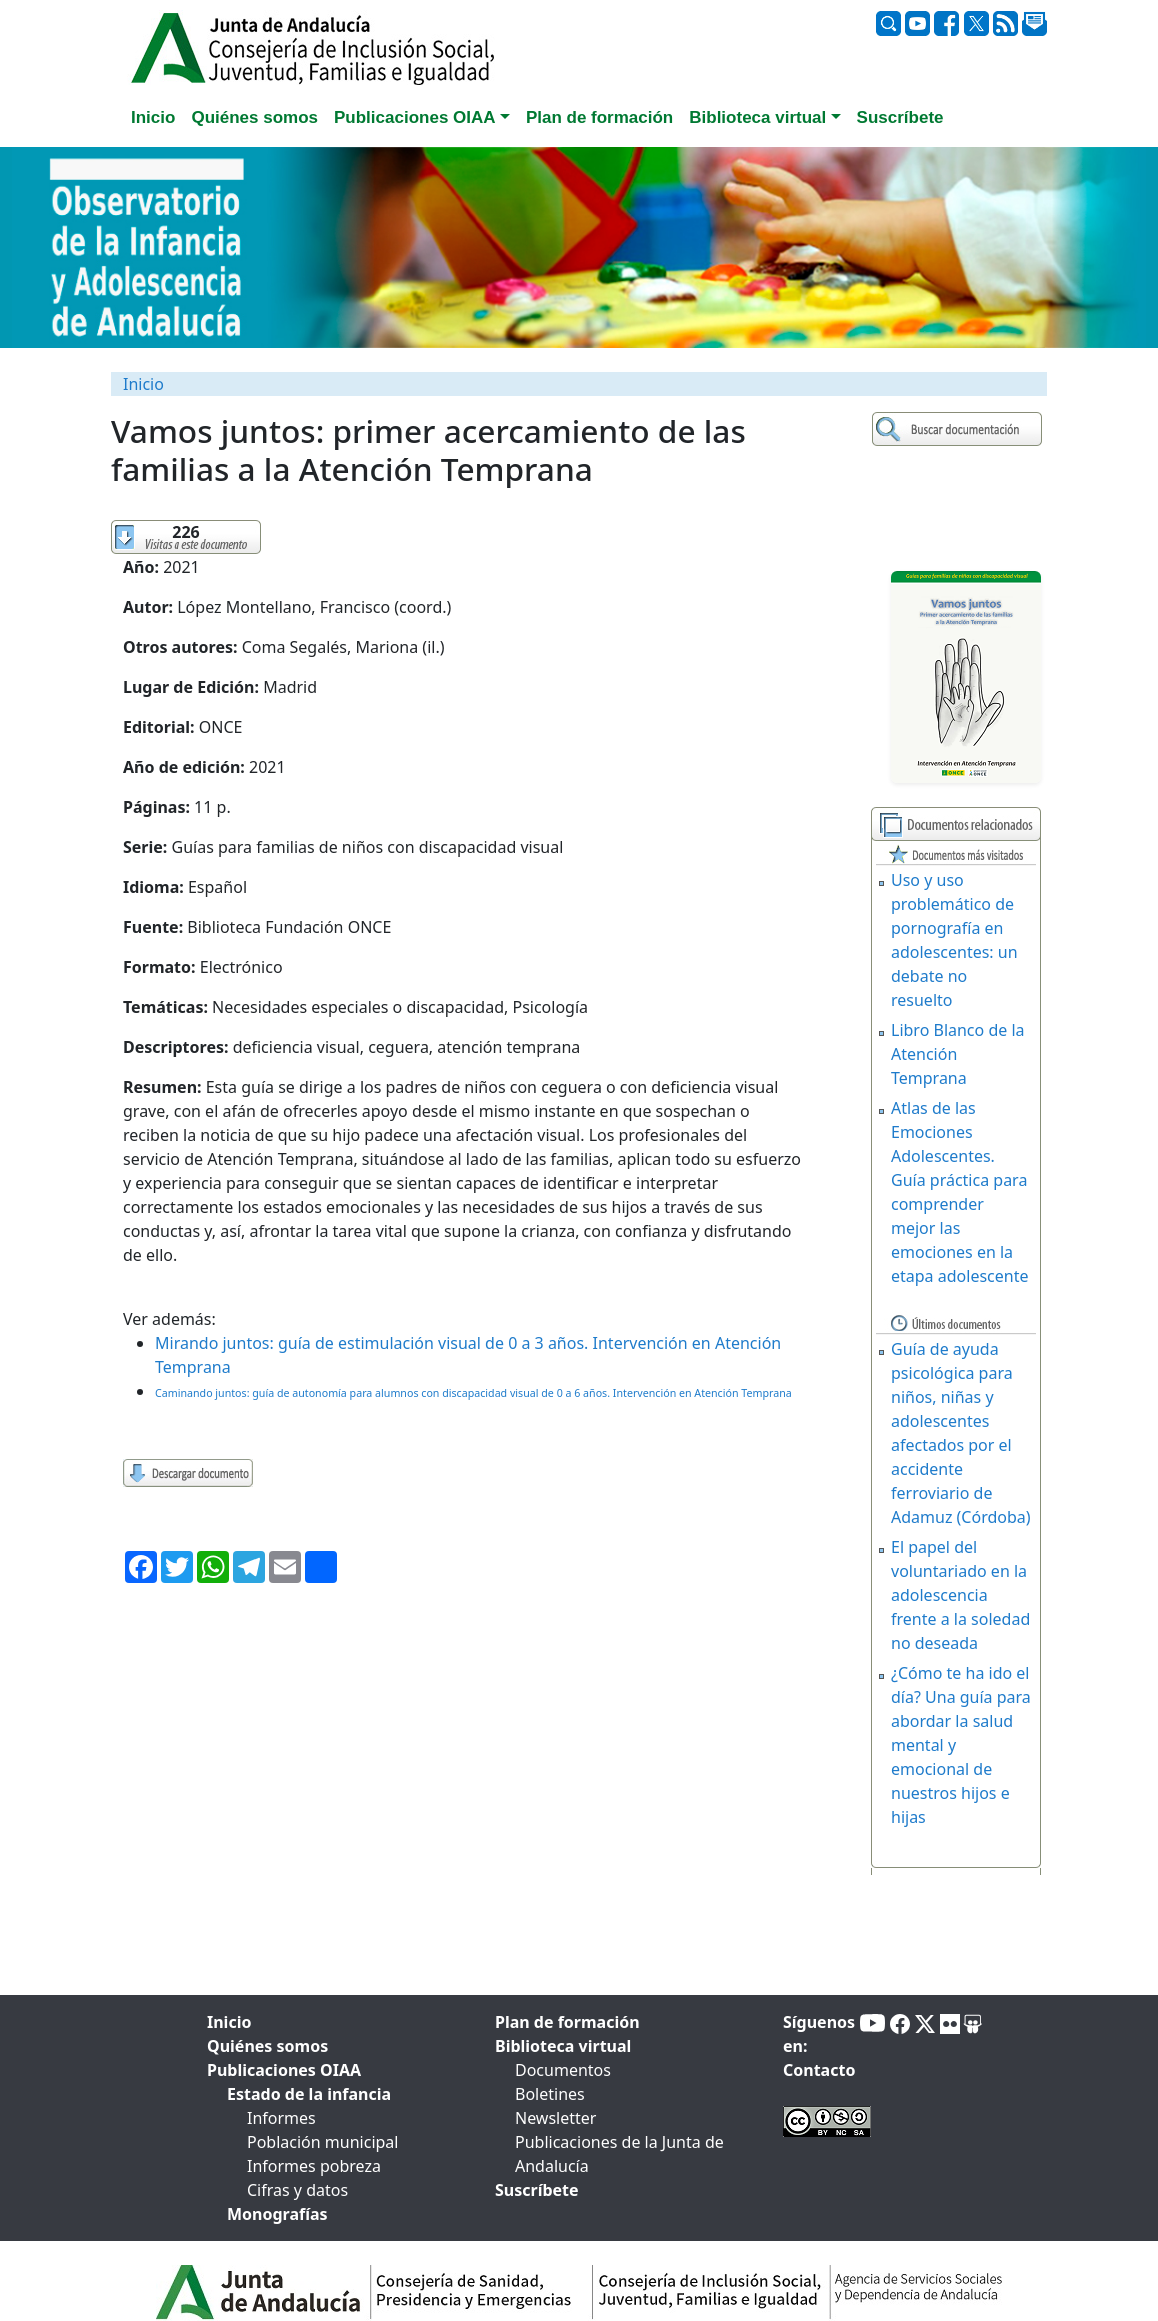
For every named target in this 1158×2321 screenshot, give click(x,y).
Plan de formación (567, 2022)
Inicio (143, 384)
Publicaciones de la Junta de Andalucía (619, 2154)
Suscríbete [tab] (900, 117)
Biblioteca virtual (563, 2046)
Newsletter (555, 2118)
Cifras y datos (297, 2190)
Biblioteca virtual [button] (757, 117)
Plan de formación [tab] (599, 117)
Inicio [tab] (153, 117)
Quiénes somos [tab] (254, 117)
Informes (281, 2118)
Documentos (563, 2070)
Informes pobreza (314, 2166)
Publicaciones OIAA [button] (415, 117)
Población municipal (322, 2142)
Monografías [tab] (277, 2214)
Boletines (550, 2094)
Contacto (819, 2070)
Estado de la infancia (309, 2094)
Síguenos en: (819, 2034)
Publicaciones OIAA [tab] (284, 2070)
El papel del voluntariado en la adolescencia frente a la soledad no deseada (960, 1595)
